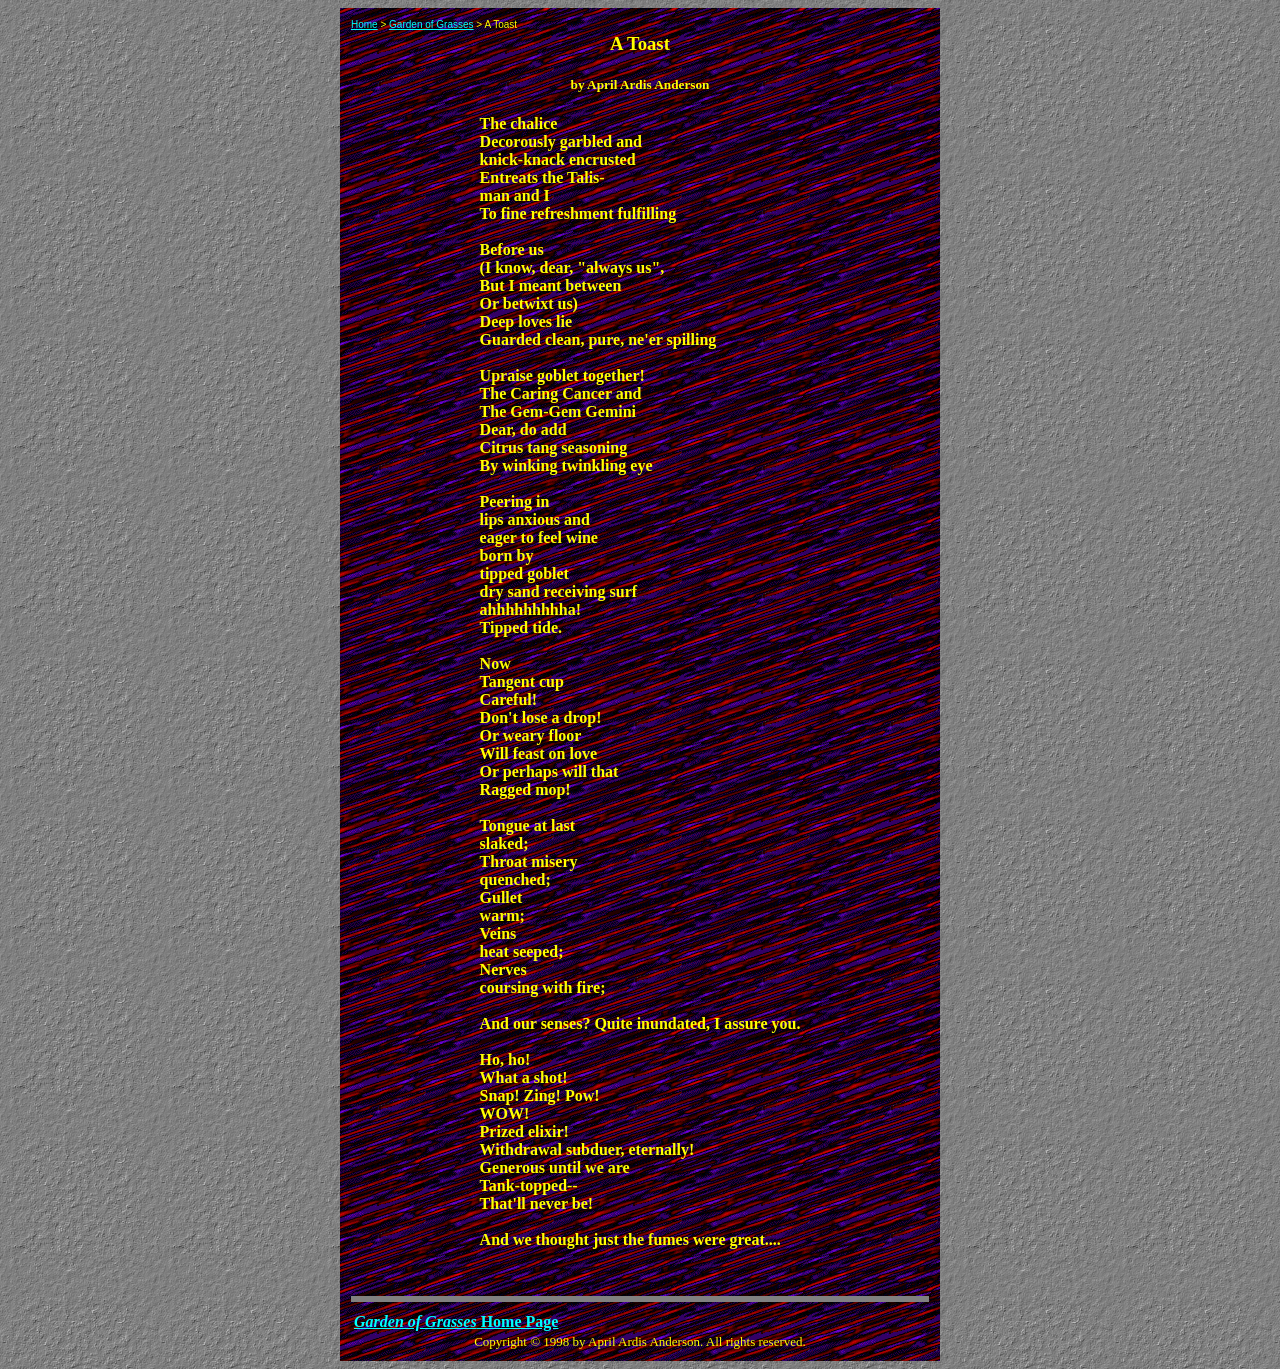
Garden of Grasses (431, 24)
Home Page (456, 1321)
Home (364, 24)
